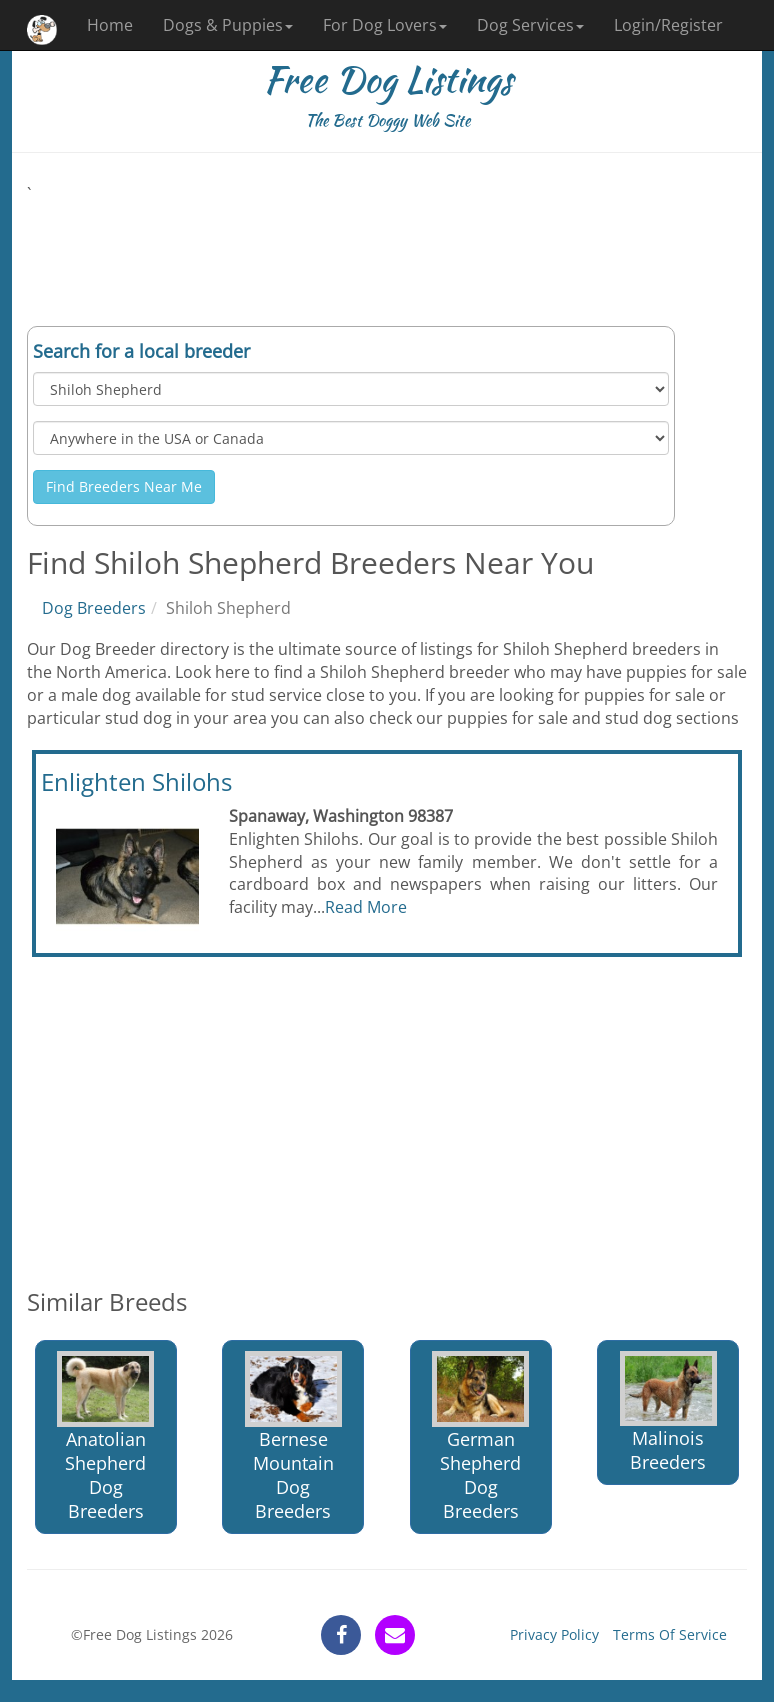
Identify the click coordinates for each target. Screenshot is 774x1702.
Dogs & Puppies (228, 25)
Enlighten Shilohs (136, 781)
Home (110, 25)
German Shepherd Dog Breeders (480, 1436)
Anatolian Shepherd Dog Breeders (105, 1436)
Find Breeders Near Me (124, 486)
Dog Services (530, 25)
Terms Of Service (670, 1634)
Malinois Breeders (668, 1412)
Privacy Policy (554, 1634)
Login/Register (668, 25)
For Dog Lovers (385, 25)
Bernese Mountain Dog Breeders (293, 1436)
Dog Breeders (94, 608)
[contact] (395, 1635)
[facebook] (341, 1635)
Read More (366, 907)
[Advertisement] (387, 251)
